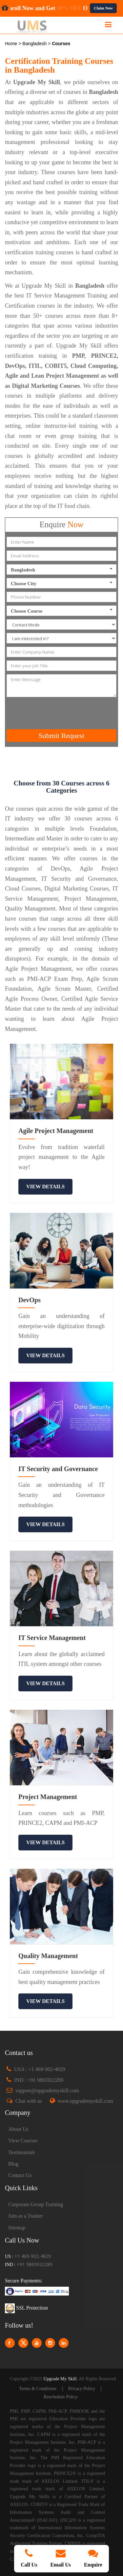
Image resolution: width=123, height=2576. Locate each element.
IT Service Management (52, 1637)
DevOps (29, 1300)
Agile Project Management (55, 1130)
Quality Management (48, 1955)
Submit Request (62, 735)
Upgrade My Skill (59, 2378)
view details (45, 1186)
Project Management (47, 1796)
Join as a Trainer (25, 2216)
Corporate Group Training (35, 2204)
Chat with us (28, 2101)
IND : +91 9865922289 (38, 2080)
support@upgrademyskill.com (47, 2090)
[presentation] (63, 713)
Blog (13, 2164)
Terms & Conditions (37, 2388)
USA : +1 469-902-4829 (39, 2069)
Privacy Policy (81, 2388)
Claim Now (103, 8)
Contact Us (20, 2175)
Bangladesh (35, 43)
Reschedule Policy (61, 2396)
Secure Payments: (23, 2280)
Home (11, 43)
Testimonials (21, 2152)
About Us (18, 2129)
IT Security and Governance (58, 1468)
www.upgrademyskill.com (85, 2101)
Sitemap (16, 2227)
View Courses (22, 2140)
